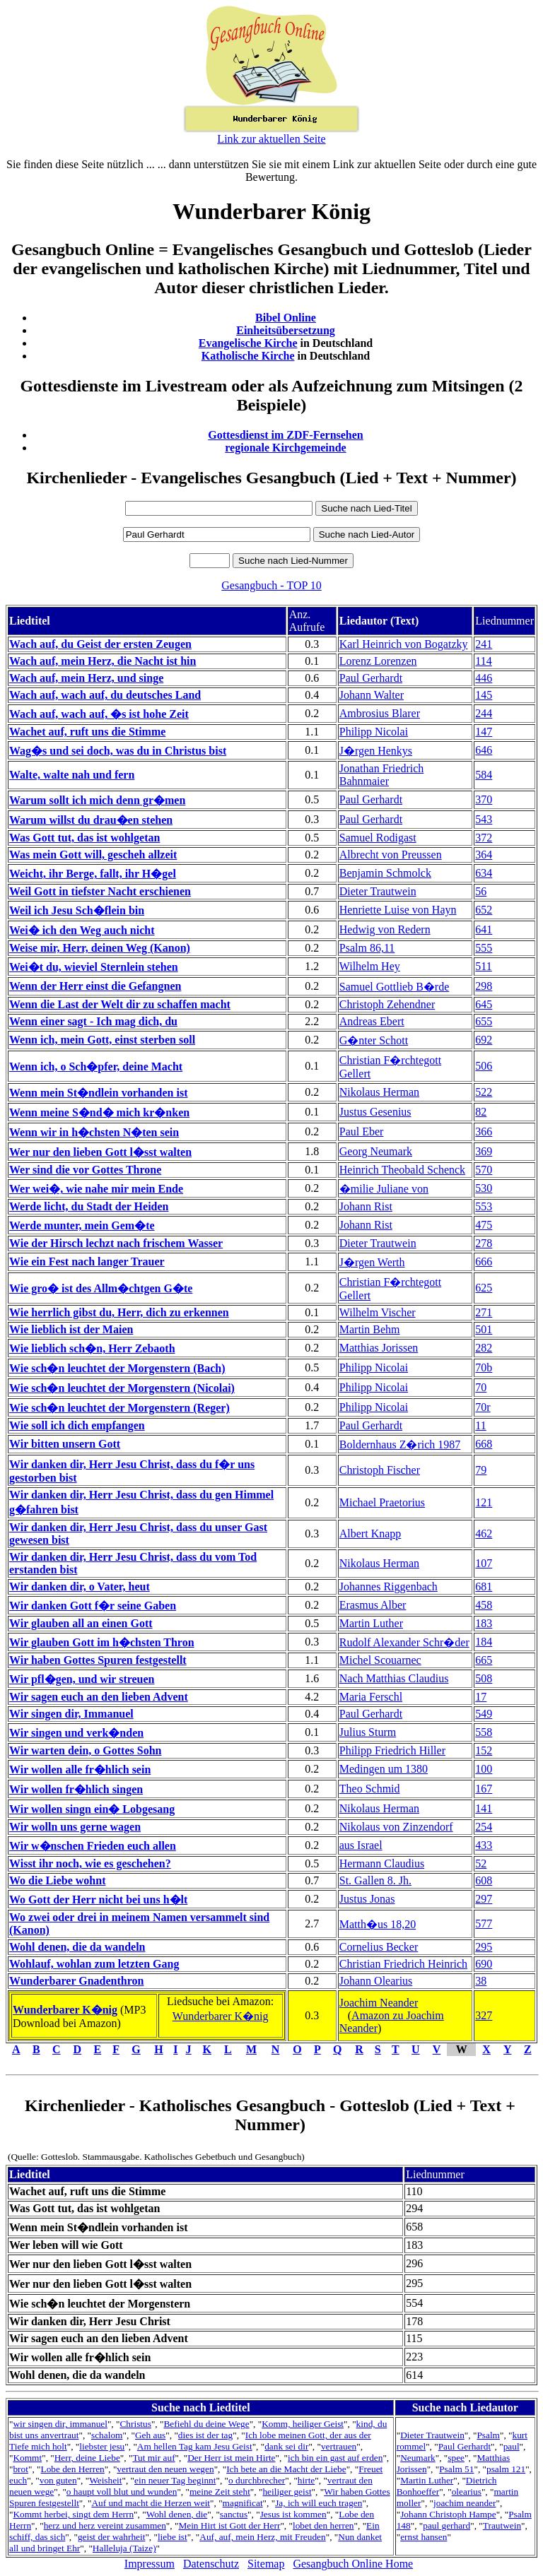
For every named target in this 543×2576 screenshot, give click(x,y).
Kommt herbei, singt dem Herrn (73, 2514)
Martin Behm (369, 1329)
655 (483, 1021)
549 (483, 1714)
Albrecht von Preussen (390, 855)
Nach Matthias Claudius (394, 1678)
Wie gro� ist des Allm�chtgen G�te (100, 1288)
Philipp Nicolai (373, 732)
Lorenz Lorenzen (378, 661)
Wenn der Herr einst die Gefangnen (95, 986)
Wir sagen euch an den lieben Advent (98, 1697)
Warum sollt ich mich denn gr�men (97, 800)
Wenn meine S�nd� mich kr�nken (99, 1112)
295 (483, 1947)
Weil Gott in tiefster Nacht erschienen (100, 891)
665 (483, 1660)
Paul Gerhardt (370, 678)
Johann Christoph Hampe (448, 2514)
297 (483, 1899)
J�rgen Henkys (375, 751)
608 (483, 1880)
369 (483, 1151)
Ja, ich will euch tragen (318, 2503)
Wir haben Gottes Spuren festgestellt (98, 1660)
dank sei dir (286, 2446)
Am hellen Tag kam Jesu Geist (194, 2446)
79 (480, 1470)
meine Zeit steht (219, 2491)
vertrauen (338, 2446)
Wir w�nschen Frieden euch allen (92, 1846)
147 (483, 732)
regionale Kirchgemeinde (285, 448)
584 (483, 775)
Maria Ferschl (370, 1697)
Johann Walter (371, 695)
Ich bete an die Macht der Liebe (286, 2469)
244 (483, 713)
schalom (106, 2435)
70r (482, 1407)
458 (483, 1605)
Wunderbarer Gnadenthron (76, 1981)
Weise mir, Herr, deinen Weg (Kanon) (99, 948)
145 (483, 695)
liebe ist (172, 2536)
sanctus (233, 2514)
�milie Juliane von (383, 1189)
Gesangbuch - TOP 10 (271, 585)
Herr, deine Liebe (87, 2457)
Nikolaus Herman (379, 1092)
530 (483, 1188)
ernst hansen (423, 2536)
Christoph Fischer (379, 1470)
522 (483, 1092)
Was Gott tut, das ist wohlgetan (84, 838)
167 (483, 1789)
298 (483, 986)
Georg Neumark (375, 1151)
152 (483, 1750)
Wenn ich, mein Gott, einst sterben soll (102, 1040)
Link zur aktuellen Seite (271, 139)
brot (20, 2469)
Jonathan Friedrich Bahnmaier (381, 774)
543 (483, 819)
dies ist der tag (205, 2435)
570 (483, 1170)
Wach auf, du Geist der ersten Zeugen (100, 644)
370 (483, 799)
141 (483, 1808)
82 (480, 1112)
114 (483, 661)
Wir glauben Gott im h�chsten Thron (101, 1642)
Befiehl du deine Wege (206, 2423)
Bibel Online (285, 318)
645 (483, 1004)
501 (483, 1329)
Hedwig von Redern (385, 929)
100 (483, 1769)
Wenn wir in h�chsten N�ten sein (94, 1132)
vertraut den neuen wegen (165, 2469)
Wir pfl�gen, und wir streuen (82, 1679)
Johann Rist (365, 1206)
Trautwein (502, 2525)
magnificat (243, 2503)
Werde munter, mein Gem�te (82, 1225)
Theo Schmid (369, 1789)
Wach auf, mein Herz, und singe (86, 678)
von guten (58, 2480)
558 (483, 1732)
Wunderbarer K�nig (65, 2010)
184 (483, 1642)
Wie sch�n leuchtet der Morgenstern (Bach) (117, 1368)
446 (483, 678)
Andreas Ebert (371, 1021)
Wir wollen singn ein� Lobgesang (92, 1809)
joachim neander (464, 2503)
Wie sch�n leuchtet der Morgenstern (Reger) (119, 1408)
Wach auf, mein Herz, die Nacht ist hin (102, 661)
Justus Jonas (367, 1899)
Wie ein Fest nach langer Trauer (87, 1261)
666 (483, 1261)
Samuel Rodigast (377, 838)
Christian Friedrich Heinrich (403, 1964)
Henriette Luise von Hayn (398, 910)
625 (483, 1288)
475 (483, 1225)
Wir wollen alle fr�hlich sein (80, 1769)
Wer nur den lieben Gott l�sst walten (100, 1152)
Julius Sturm (367, 1732)
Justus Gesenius (375, 1112)
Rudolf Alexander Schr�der (404, 1642)
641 (483, 929)
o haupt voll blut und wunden (121, 2491)
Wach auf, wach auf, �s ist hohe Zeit (99, 714)
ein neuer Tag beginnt (175, 2480)
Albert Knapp (370, 1534)
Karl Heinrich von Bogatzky (403, 644)
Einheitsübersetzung (285, 330)
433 (483, 1845)
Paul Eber (361, 1131)
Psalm (488, 2435)
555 (483, 948)
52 (480, 1863)
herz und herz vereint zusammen (105, 2525)
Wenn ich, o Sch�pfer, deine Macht (95, 1066)
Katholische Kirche (248, 356)
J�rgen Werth (372, 1262)
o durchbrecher (256, 2480)
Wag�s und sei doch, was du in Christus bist (117, 751)
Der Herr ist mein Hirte (231, 2457)
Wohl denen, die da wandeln (77, 1947)
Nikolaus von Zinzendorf (396, 1827)
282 (483, 1348)
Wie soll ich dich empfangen (77, 1425)
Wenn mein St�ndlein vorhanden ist (98, 1093)
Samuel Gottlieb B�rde (394, 987)
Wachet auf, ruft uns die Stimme (87, 732)
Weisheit (105, 2480)
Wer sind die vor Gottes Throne (85, 1170)
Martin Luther (371, 1623)
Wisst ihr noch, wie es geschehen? (90, 1863)
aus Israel (361, 1845)
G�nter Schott (373, 1040)
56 (480, 891)
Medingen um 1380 (383, 1769)
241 (483, 644)
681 (483, 1587)
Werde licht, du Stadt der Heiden (89, 1206)
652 (483, 910)
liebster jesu (101, 2446)
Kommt (27, 2457)
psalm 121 (505, 2469)
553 (483, 1206)
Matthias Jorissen (379, 1348)
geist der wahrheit (111, 2536)
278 (483, 1243)
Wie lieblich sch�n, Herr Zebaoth (92, 1348)
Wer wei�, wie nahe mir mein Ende (96, 1189)
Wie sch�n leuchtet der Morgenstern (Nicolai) (122, 1388)
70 (480, 1387)
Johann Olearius (376, 1981)
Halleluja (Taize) (124, 2548)
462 (483, 1534)
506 (483, 1066)
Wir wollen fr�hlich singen (76, 1789)
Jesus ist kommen (293, 2514)
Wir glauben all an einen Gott (81, 1623)
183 (483, 1623)
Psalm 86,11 (367, 948)
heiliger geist (286, 2491)
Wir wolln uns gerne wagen (75, 1827)
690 (483, 1964)
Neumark (418, 2457)
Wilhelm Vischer (377, 1312)
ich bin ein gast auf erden (335, 2457)
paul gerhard (446, 2525)
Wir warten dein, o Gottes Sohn (85, 1750)
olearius (466, 2491)
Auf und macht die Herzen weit (150, 2503)
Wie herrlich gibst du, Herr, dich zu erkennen (119, 1312)
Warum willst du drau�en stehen (91, 820)
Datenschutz (211, 2564)
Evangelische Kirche (248, 343)
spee (456, 2457)
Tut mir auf (153, 2457)
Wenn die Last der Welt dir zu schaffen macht (119, 1004)
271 (483, 1312)
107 (483, 1563)
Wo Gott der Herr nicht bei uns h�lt (98, 1899)
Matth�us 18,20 (377, 1924)
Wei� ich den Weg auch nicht (82, 930)
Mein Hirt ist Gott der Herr (229, 2525)
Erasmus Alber (373, 1605)
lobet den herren (323, 2525)
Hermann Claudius (381, 1863)
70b (483, 1367)
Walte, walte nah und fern (71, 775)
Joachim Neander (379, 2003)
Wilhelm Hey (369, 966)
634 (483, 873)
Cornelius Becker (379, 1947)
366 (483, 1131)
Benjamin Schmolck (385, 873)
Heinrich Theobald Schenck (402, 1170)
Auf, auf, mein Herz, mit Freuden (262, 2536)
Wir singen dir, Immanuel (71, 1714)
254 (483, 1827)
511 (483, 966)
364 (483, 855)
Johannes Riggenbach (388, 1587)
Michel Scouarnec (380, 1660)
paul (511, 2446)
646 (483, 750)
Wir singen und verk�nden (76, 1733)
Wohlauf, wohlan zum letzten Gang (94, 1964)
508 (483, 1678)
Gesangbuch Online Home (353, 2564)
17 (480, 1697)
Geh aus (150, 2435)
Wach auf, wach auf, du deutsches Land (105, 695)
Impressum (149, 2564)
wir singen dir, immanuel (60, 2423)
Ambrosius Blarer (379, 713)
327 (483, 2015)
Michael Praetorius (382, 1502)
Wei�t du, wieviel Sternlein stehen (93, 967)
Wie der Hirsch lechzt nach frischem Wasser (116, 1243)
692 (483, 1040)
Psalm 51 (456, 2469)
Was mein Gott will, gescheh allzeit (93, 855)
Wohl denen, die (177, 2514)
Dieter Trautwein (377, 891)
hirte (306, 2480)
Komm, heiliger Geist (303, 2423)
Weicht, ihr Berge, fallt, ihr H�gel (92, 874)
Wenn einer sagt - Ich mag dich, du (93, 1021)
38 (480, 1981)
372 (483, 838)
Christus (135, 2423)
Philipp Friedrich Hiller (392, 1750)
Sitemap (265, 2564)
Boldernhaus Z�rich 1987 (400, 1444)
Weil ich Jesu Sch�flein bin (76, 910)
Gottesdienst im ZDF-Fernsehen (285, 435)
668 (483, 1444)
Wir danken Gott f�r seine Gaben (92, 1606)
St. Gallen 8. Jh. (375, 1880)
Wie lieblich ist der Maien (71, 1329)
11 (480, 1425)
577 (483, 1924)
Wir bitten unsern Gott (64, 1444)
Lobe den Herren (72, 2469)
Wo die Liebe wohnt (57, 1880)
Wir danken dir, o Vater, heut (79, 1587)
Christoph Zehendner (387, 1004)
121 (483, 1502)
